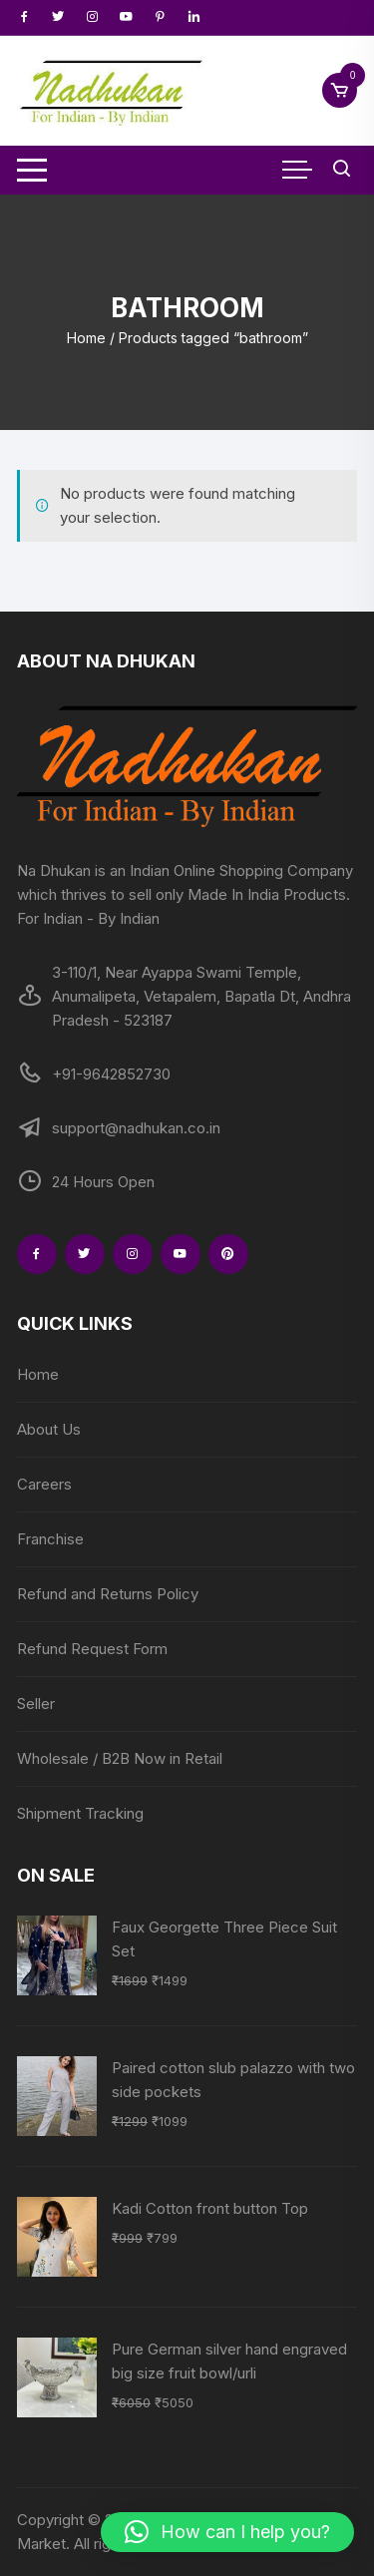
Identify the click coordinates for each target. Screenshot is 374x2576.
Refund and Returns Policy (107, 1593)
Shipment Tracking (80, 1813)
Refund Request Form (92, 1648)
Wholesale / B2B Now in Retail (119, 1758)
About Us (49, 1429)
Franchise (50, 1538)
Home (86, 337)
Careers (44, 1484)
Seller (36, 1703)
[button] (227, 2532)
